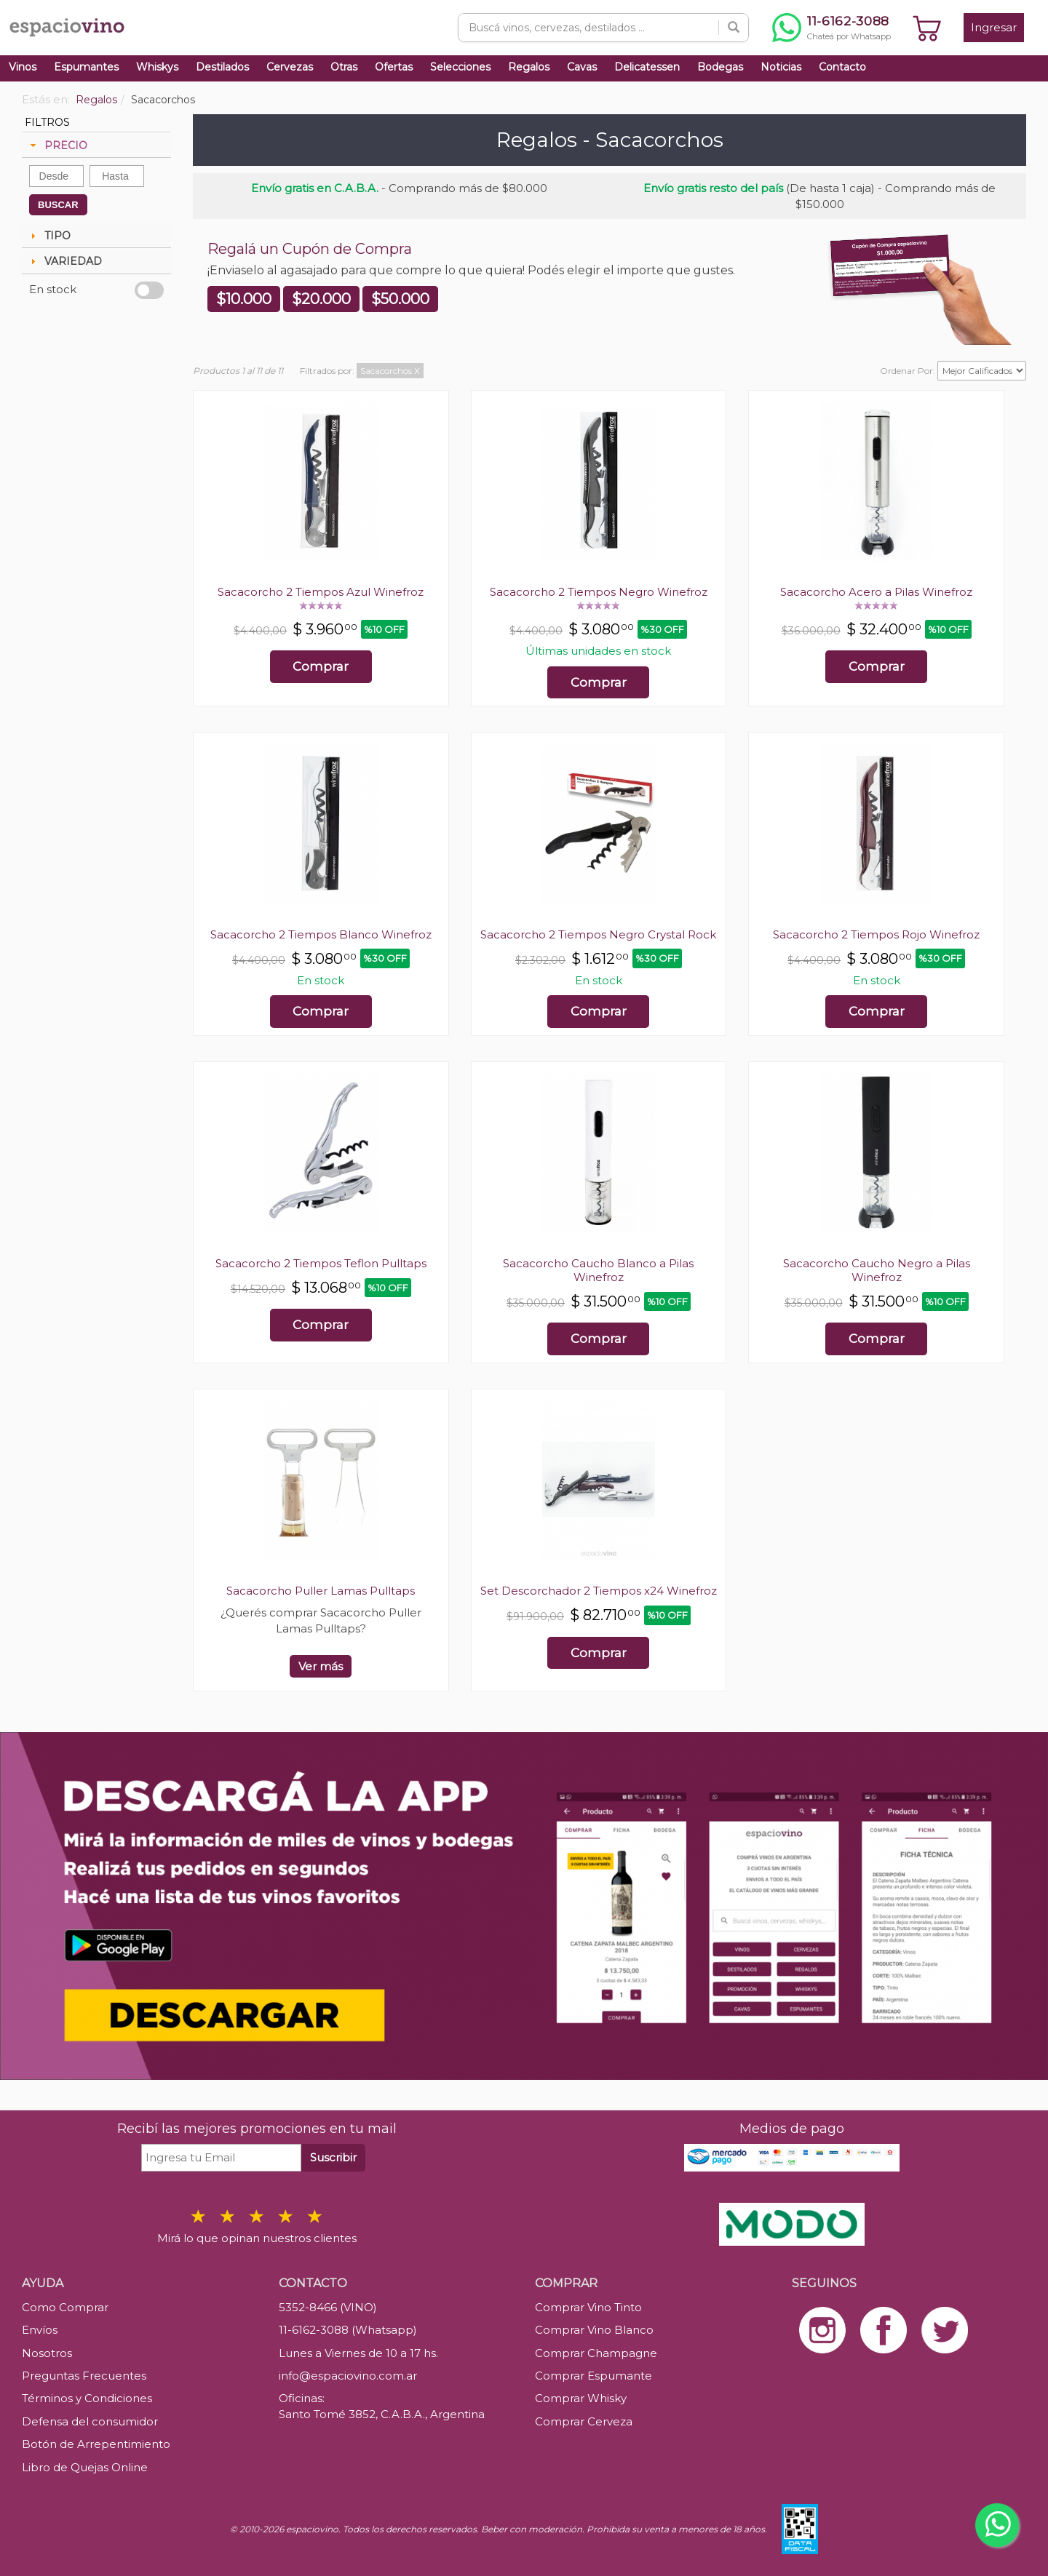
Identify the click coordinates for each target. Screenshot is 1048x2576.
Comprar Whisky (581, 2398)
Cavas (582, 66)
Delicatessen (647, 66)
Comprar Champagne (596, 2353)
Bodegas (720, 66)
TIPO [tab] (49, 235)
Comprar (321, 666)
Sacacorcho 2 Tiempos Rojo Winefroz (876, 934)
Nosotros (47, 2353)
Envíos (39, 2330)
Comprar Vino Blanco (594, 2330)
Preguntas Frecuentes (84, 2375)
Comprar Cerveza (583, 2421)
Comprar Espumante (593, 2375)
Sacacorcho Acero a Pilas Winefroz (876, 592)
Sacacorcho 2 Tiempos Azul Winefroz (321, 592)
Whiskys (157, 66)
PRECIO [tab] (57, 145)
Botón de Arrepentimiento (96, 2444)
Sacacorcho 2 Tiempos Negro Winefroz (598, 592)
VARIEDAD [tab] (64, 261)
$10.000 (243, 299)
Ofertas (394, 66)
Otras (343, 66)
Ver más (320, 1666)
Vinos (22, 66)
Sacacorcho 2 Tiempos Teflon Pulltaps (320, 1263)
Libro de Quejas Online (85, 2467)
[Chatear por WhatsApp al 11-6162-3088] (831, 27)
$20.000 (321, 299)
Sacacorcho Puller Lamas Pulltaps (320, 1591)
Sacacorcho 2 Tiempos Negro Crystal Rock (598, 934)
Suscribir (333, 2157)
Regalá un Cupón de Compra (309, 249)
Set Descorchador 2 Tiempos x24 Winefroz (598, 1591)
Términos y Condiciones (87, 2398)
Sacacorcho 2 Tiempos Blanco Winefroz (321, 934)
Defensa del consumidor (90, 2421)
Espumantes (86, 66)
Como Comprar (65, 2307)
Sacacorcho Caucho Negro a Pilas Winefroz (876, 1270)
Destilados (222, 66)
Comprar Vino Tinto (588, 2307)
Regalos (528, 66)
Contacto (842, 66)
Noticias (781, 66)
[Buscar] (733, 27)
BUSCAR (58, 204)
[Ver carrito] (927, 27)
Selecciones (460, 66)
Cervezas (289, 66)
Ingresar (994, 27)
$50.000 (400, 299)
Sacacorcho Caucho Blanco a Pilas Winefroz (598, 1270)
